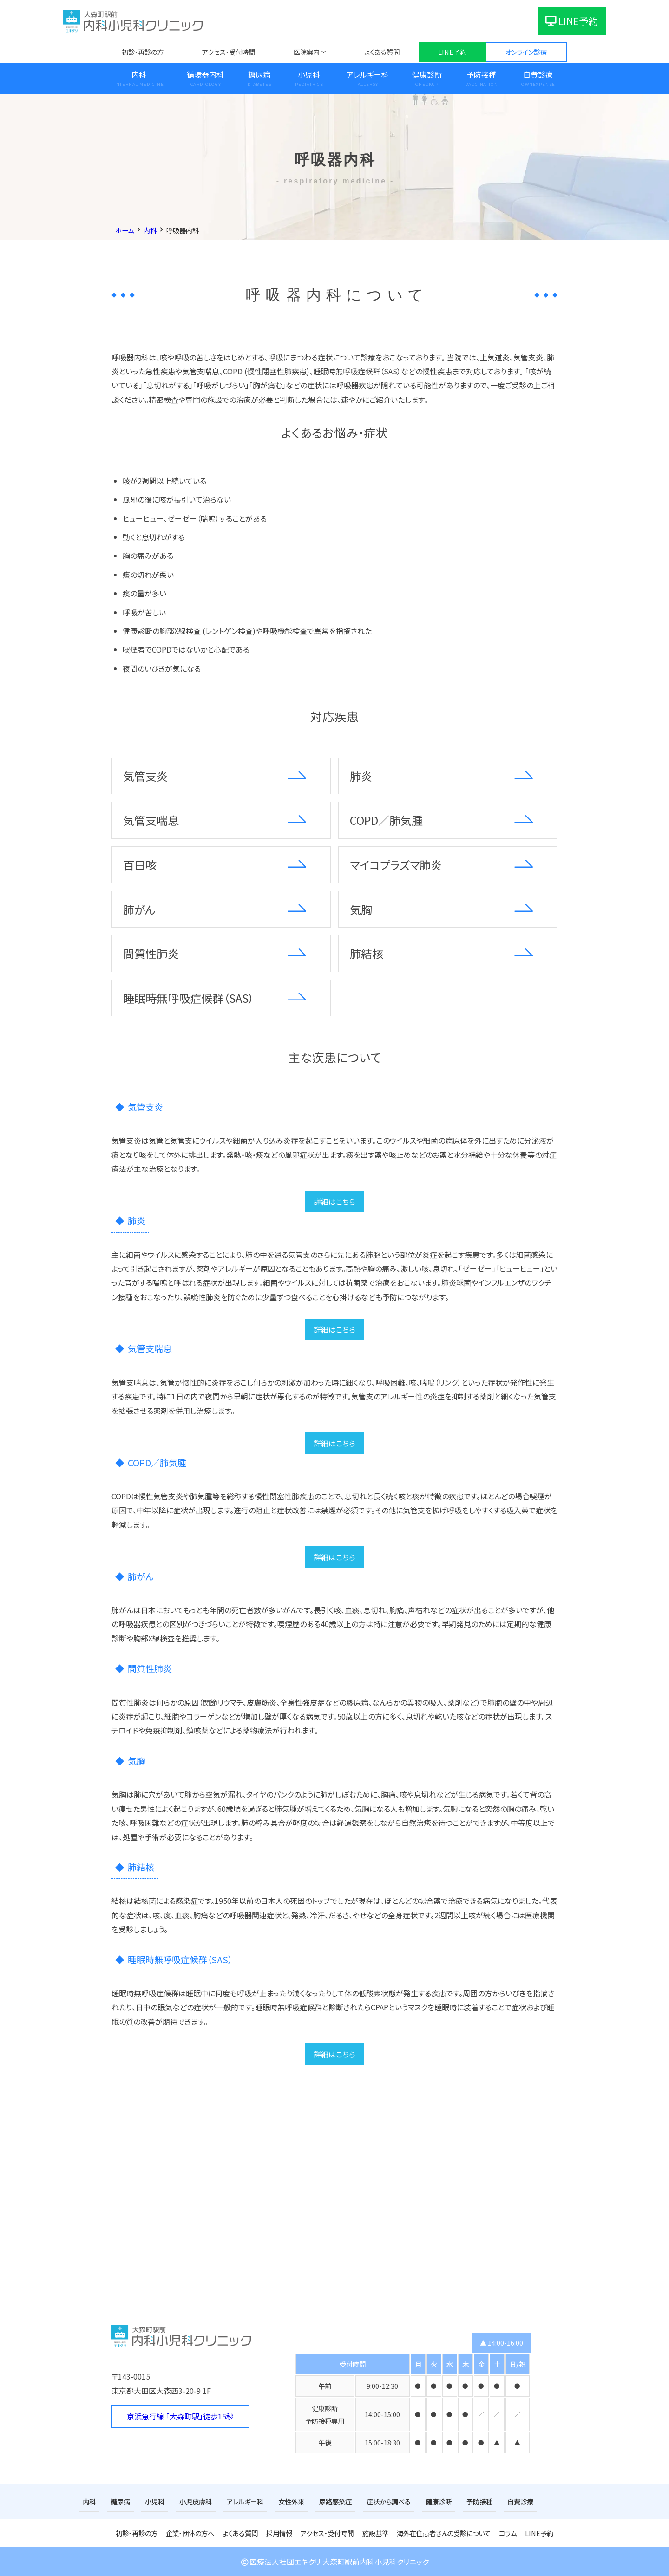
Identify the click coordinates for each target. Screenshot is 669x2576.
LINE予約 (571, 21)
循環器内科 (205, 74)
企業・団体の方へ (190, 2533)
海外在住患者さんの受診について (444, 2533)
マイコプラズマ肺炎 (396, 864)
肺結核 (366, 953)
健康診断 (427, 74)
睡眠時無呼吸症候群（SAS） (188, 998)
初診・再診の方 (143, 52)
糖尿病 (259, 74)
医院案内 (307, 52)
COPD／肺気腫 (386, 820)
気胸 (361, 909)
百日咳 (140, 864)
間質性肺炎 (151, 953)
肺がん (139, 909)
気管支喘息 (151, 820)
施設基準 (375, 2533)
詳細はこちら (334, 1201)
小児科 (309, 74)
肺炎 (361, 776)
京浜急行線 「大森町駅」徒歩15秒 (180, 2416)
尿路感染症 (335, 2501)
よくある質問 (382, 52)
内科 (138, 74)
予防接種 (481, 74)
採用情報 (279, 2533)
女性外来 (291, 2501)
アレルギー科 (368, 74)
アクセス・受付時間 (228, 52)
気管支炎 (145, 776)
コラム (508, 2533)
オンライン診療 (526, 52)
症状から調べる (389, 2501)
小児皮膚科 (195, 2501)
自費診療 (538, 74)
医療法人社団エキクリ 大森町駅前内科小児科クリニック (334, 2561)
